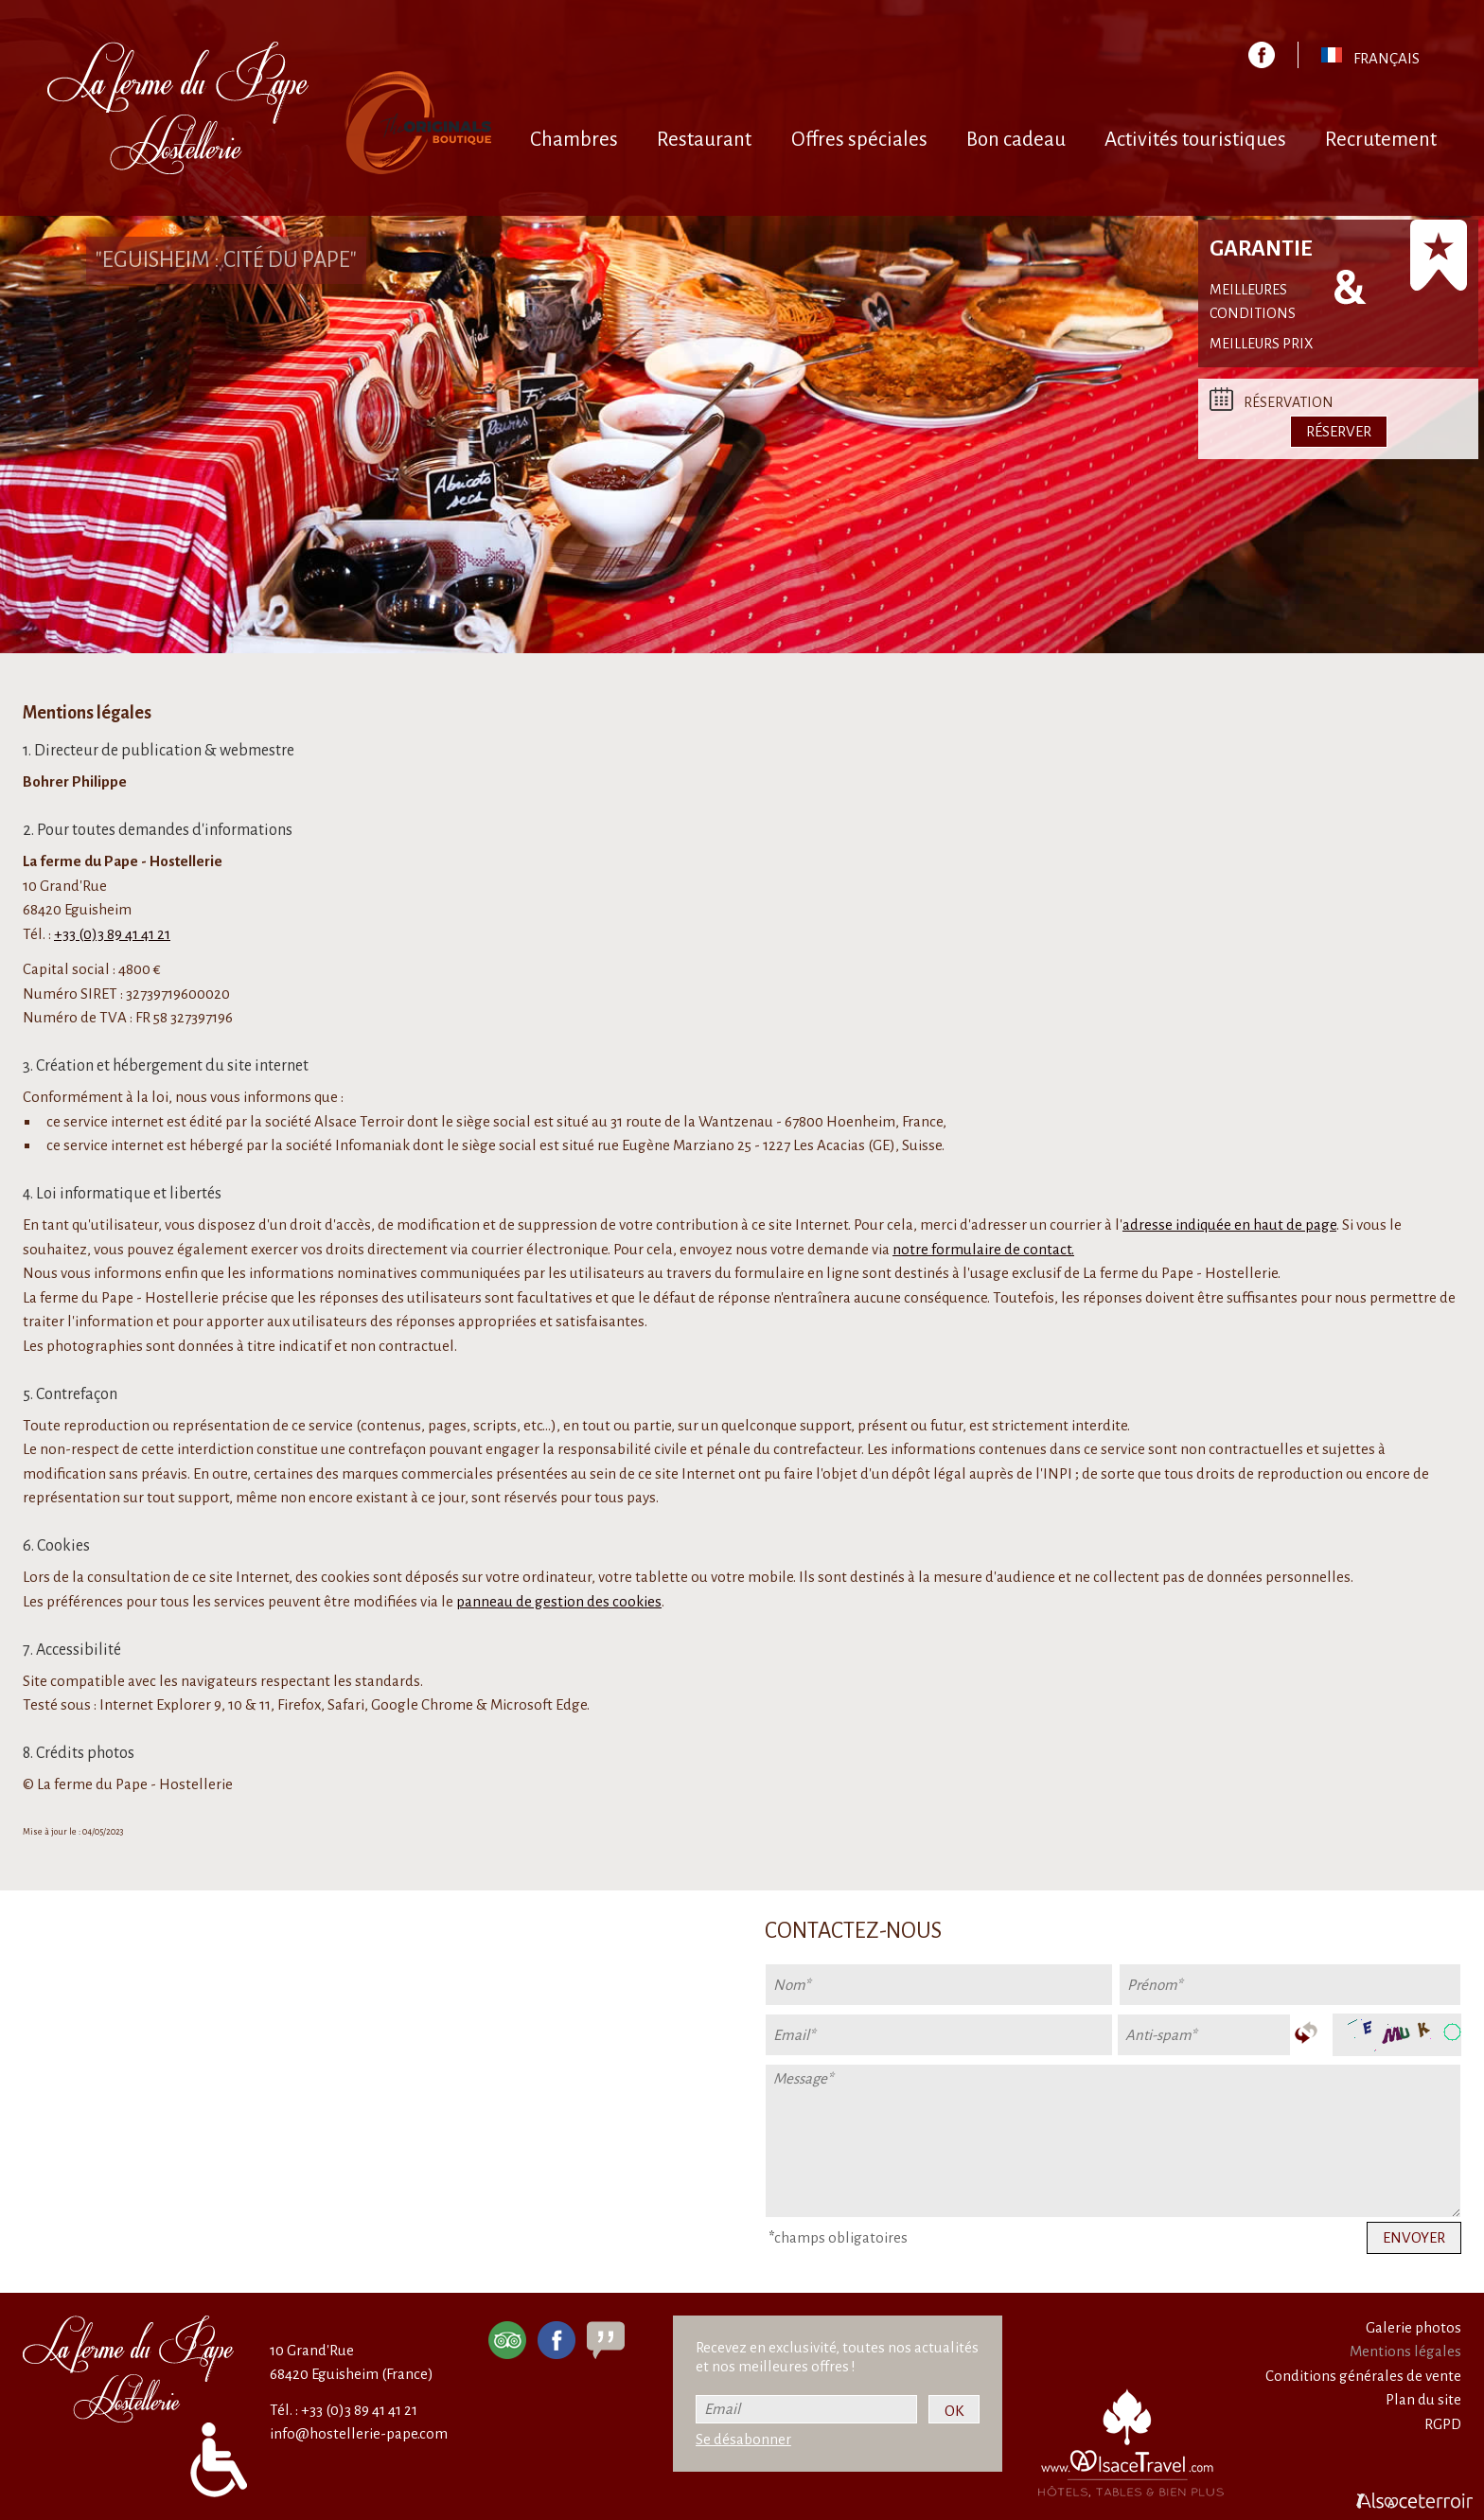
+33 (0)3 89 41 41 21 (112, 934)
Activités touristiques (1195, 140)
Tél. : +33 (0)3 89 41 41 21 (343, 2410)
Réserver (1338, 431)
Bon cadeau (1016, 140)
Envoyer (1414, 2237)
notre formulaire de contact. (983, 1249)
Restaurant (704, 140)
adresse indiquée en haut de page (1229, 1224)
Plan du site (1423, 2399)
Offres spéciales (859, 140)
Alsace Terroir (359, 1121)
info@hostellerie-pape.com (359, 2433)
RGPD (1442, 2424)
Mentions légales (1405, 2351)
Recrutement (1381, 140)
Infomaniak (372, 1145)
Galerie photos (1413, 2327)
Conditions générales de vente (1363, 2376)
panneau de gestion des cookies (559, 1601)
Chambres (574, 140)
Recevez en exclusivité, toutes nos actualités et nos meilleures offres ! (837, 2356)
